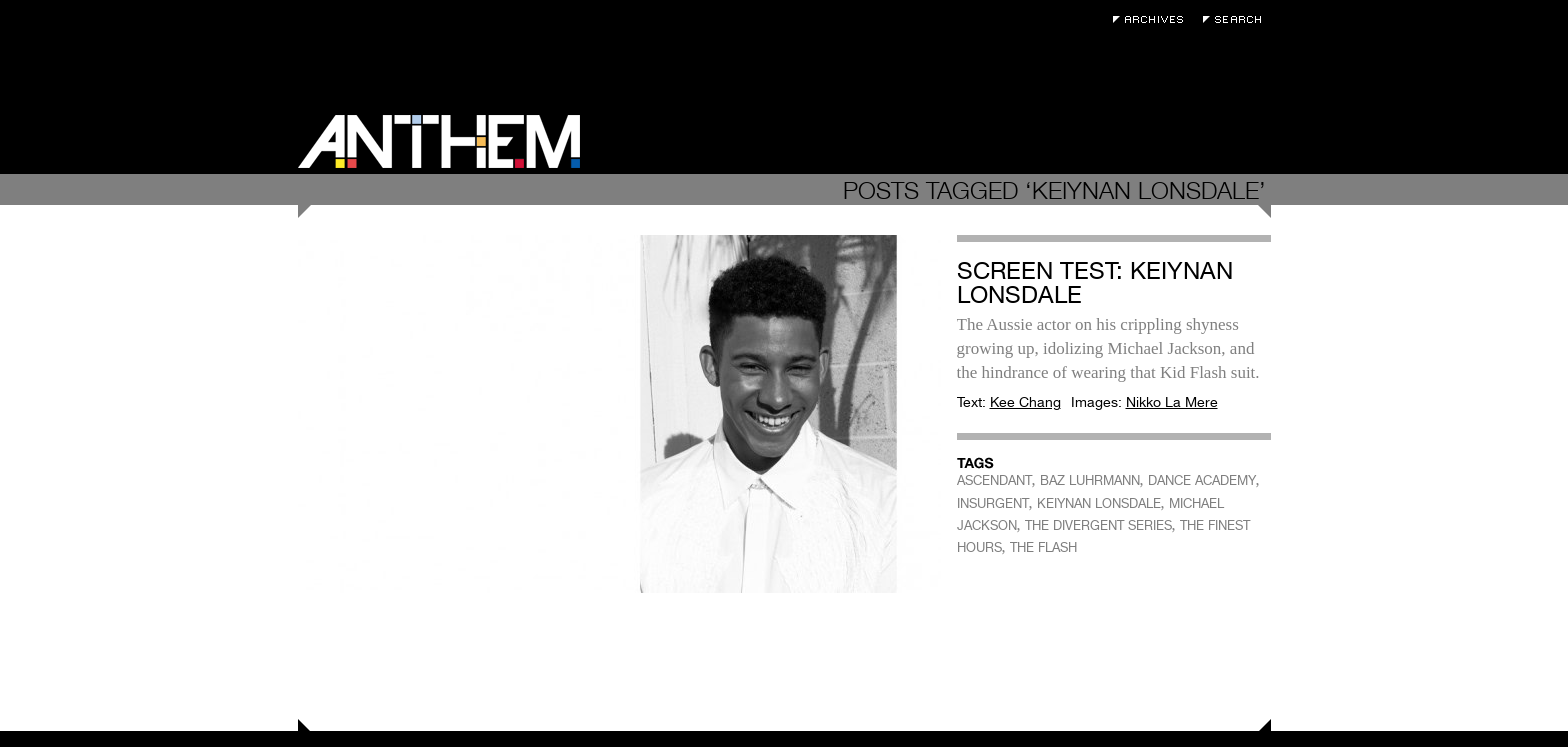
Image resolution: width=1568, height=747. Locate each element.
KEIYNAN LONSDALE (1099, 503)
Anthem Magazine (439, 141)
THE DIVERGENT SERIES (1098, 525)
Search (1237, 19)
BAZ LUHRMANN (1090, 480)
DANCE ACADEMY (1202, 480)
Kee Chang (1025, 402)
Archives (1153, 19)
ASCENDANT (994, 480)
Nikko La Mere (1172, 402)
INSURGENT (993, 503)
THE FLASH (1043, 547)
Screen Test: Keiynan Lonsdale (1095, 282)
